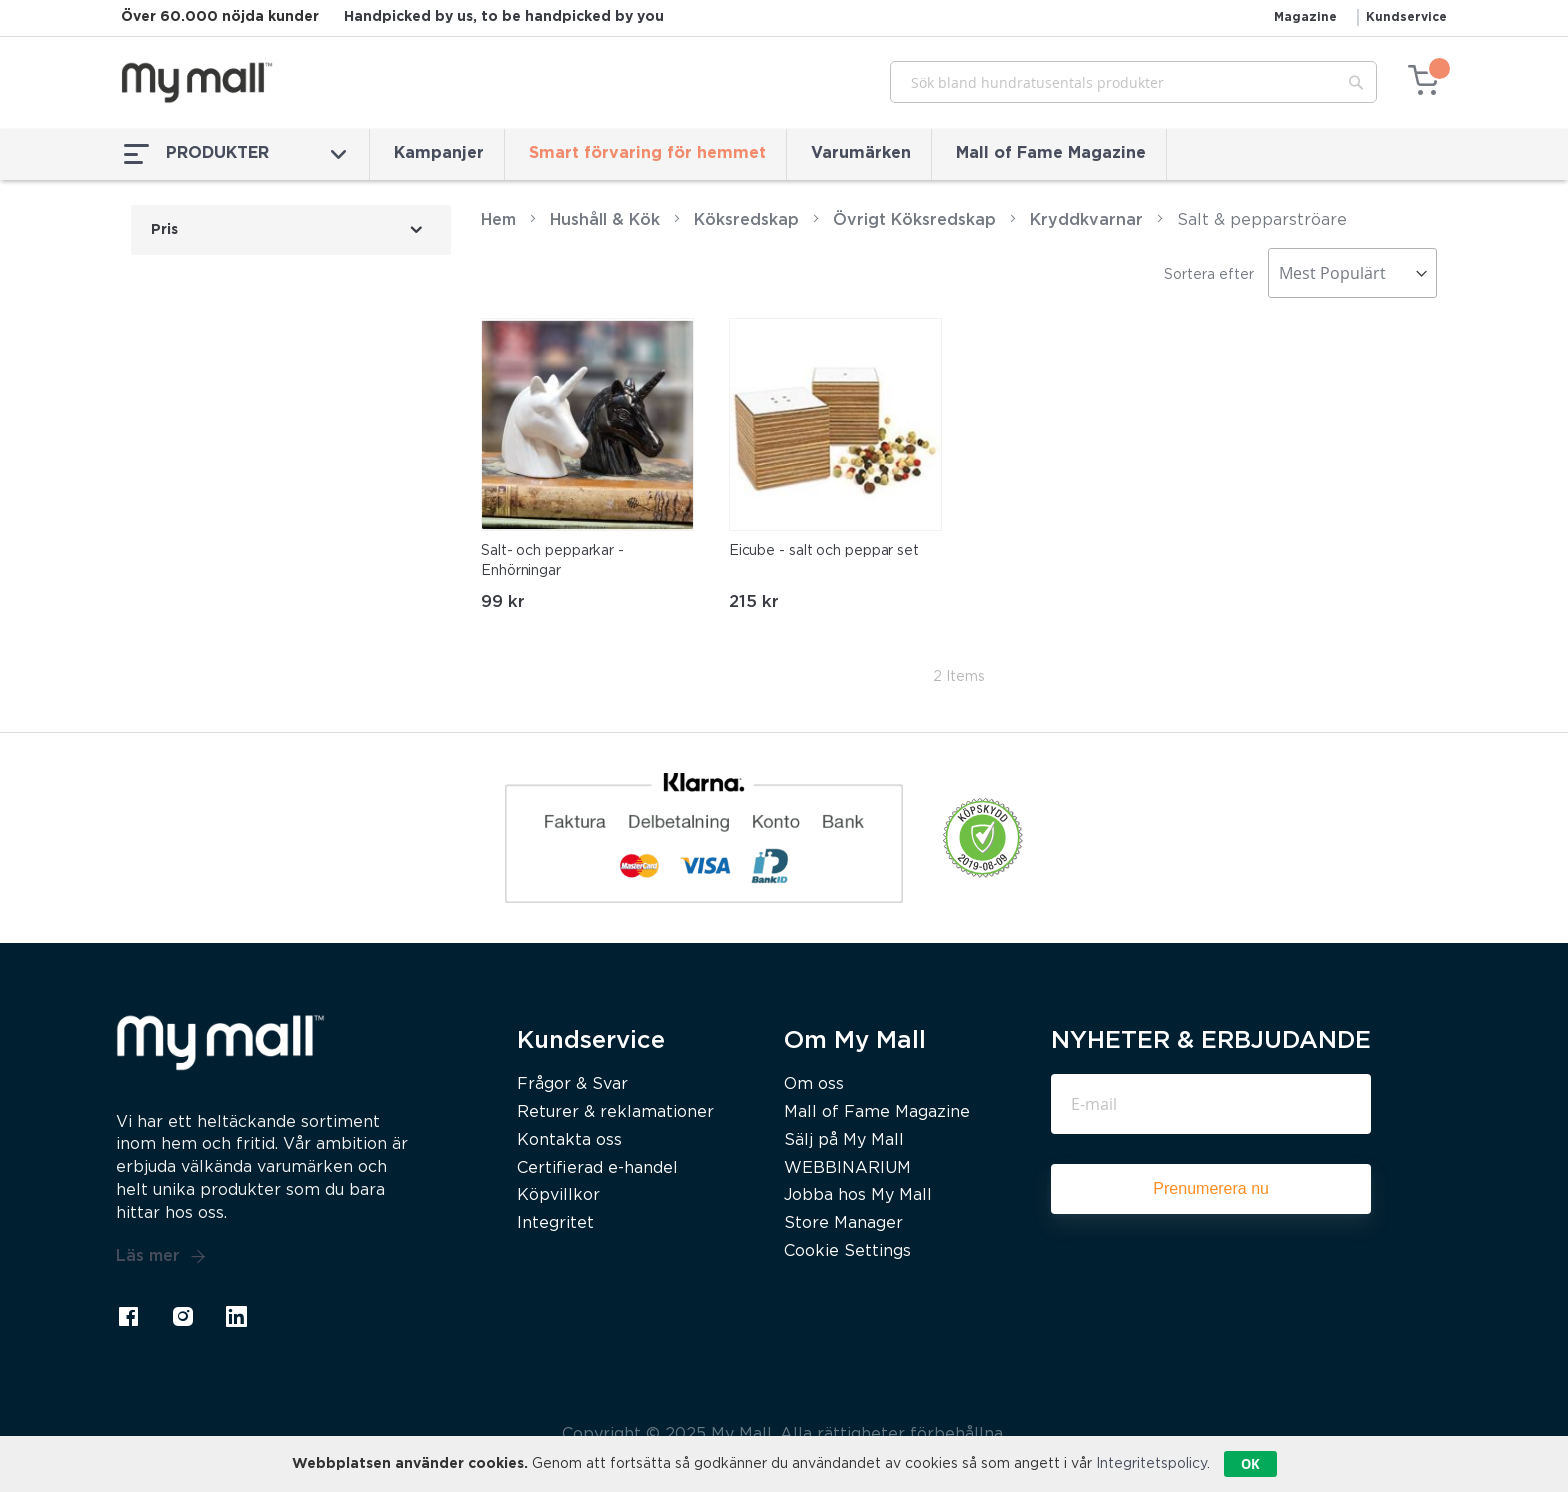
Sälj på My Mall (844, 1140)
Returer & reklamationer (615, 1112)
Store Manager (843, 1223)
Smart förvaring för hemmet (647, 153)
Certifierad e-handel (597, 1168)
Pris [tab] (164, 230)
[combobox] (1133, 82)
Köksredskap (746, 220)
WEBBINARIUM (847, 1168)
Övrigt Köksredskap (914, 220)
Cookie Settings (847, 1251)
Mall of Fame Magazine (1051, 153)
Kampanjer (439, 153)
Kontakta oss (569, 1140)
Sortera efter (1209, 275)
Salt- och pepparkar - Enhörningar (552, 561)
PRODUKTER (235, 154)
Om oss (814, 1084)
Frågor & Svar (572, 1084)
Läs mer (161, 1257)
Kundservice (1406, 17)
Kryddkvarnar (1086, 220)
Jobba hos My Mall (858, 1195)
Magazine (1305, 17)
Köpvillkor (558, 1195)
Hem (498, 220)
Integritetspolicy (1151, 1464)
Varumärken (861, 153)
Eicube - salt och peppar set (824, 551)
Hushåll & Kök (605, 220)
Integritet (555, 1223)
